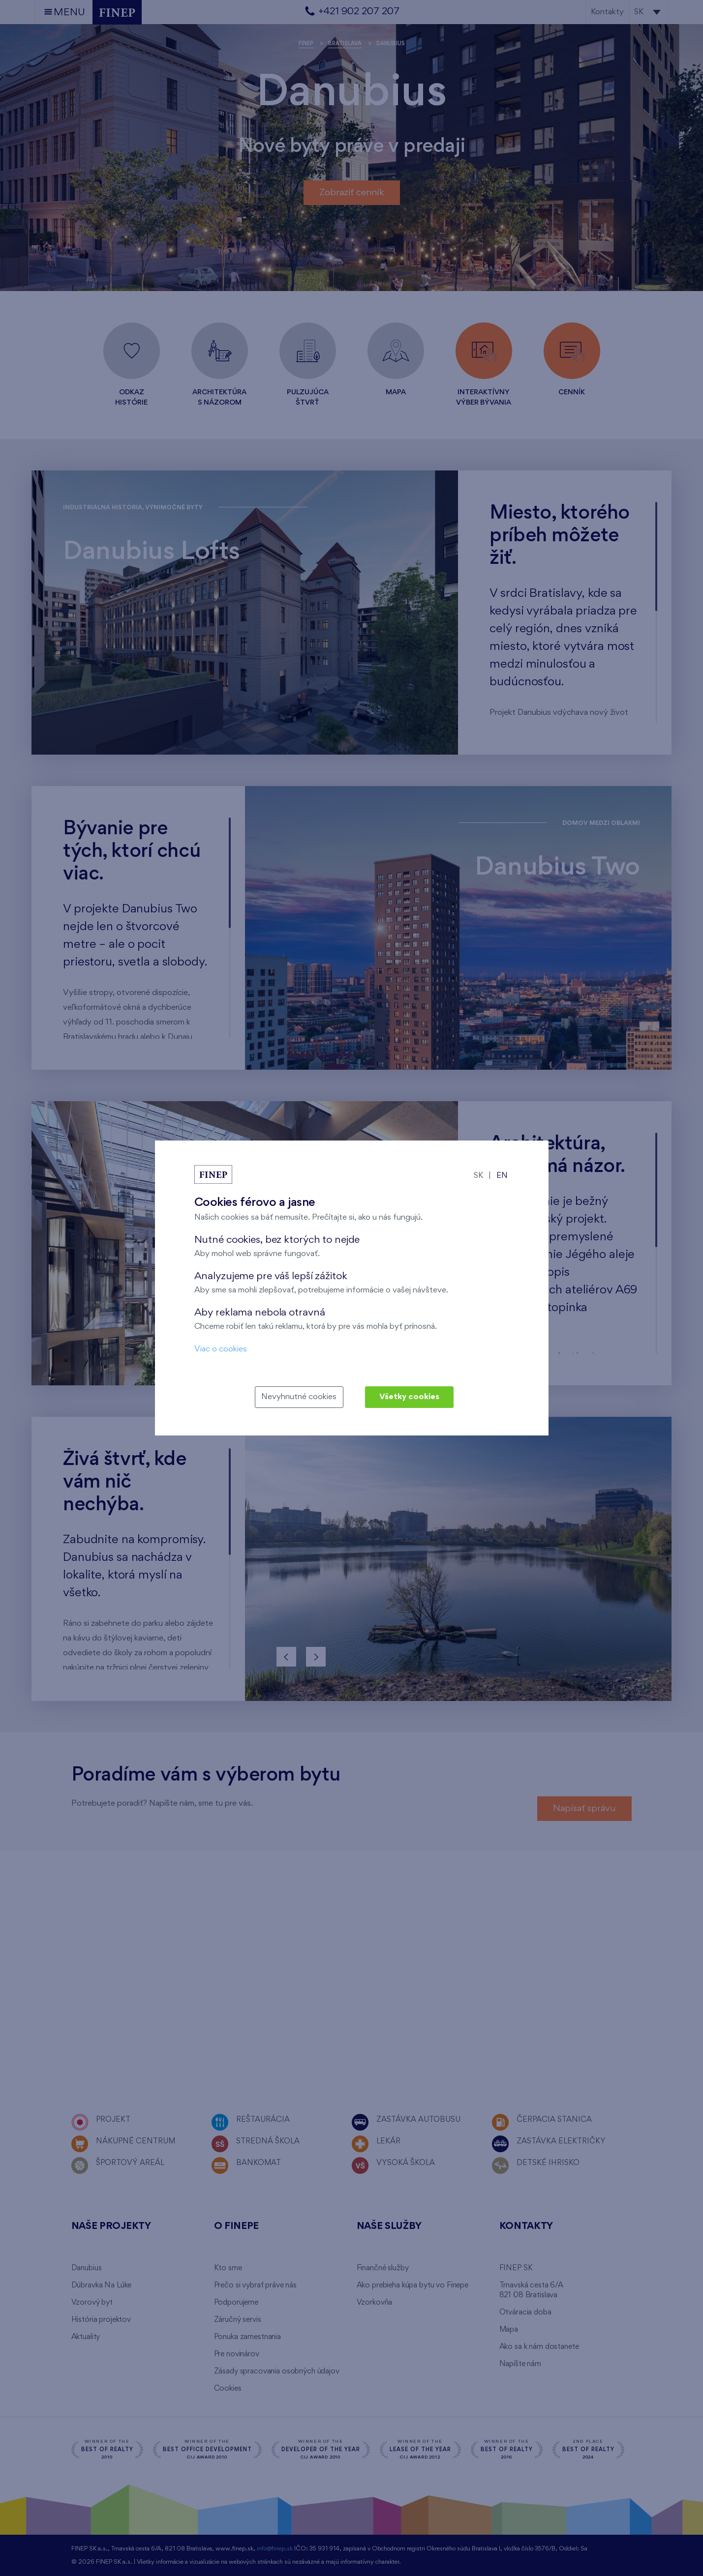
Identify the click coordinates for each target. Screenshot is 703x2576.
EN (502, 1175)
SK (478, 1175)
